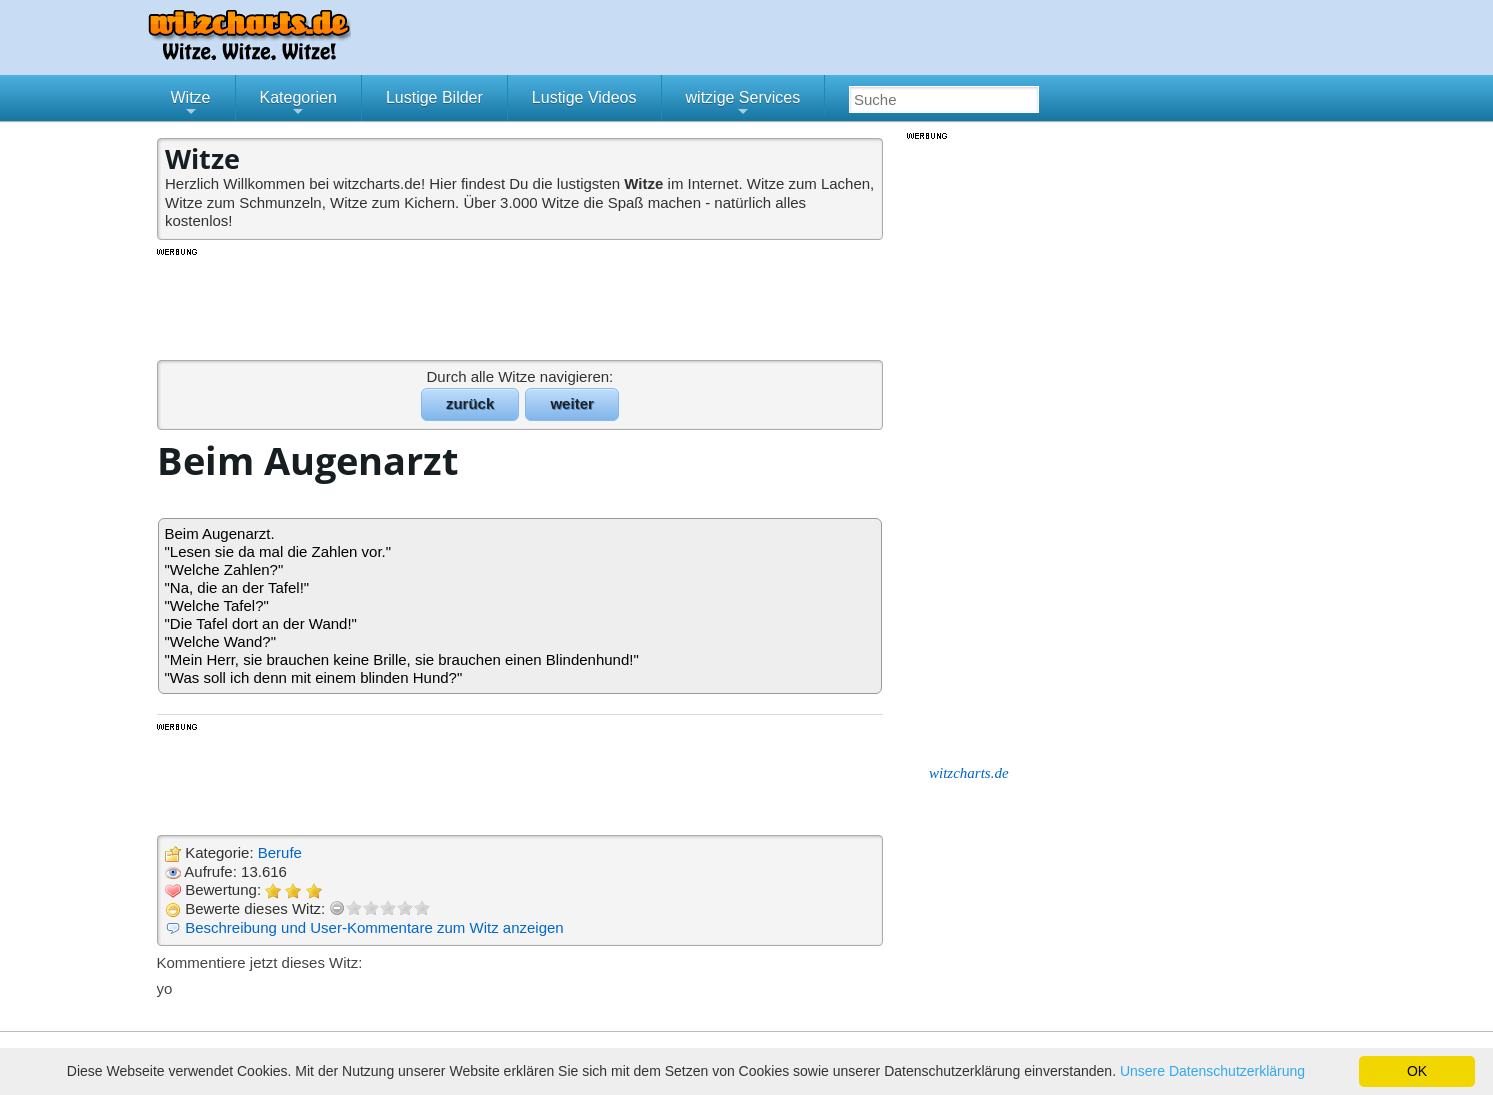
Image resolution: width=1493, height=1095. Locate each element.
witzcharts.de (969, 773)
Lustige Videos (584, 97)
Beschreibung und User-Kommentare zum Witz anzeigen (374, 927)
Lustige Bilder (434, 97)
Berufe (280, 852)
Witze (191, 105)
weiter (571, 403)
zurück (470, 403)
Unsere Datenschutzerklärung (1212, 1071)
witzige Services (743, 105)
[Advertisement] (522, 303)
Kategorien (298, 105)
